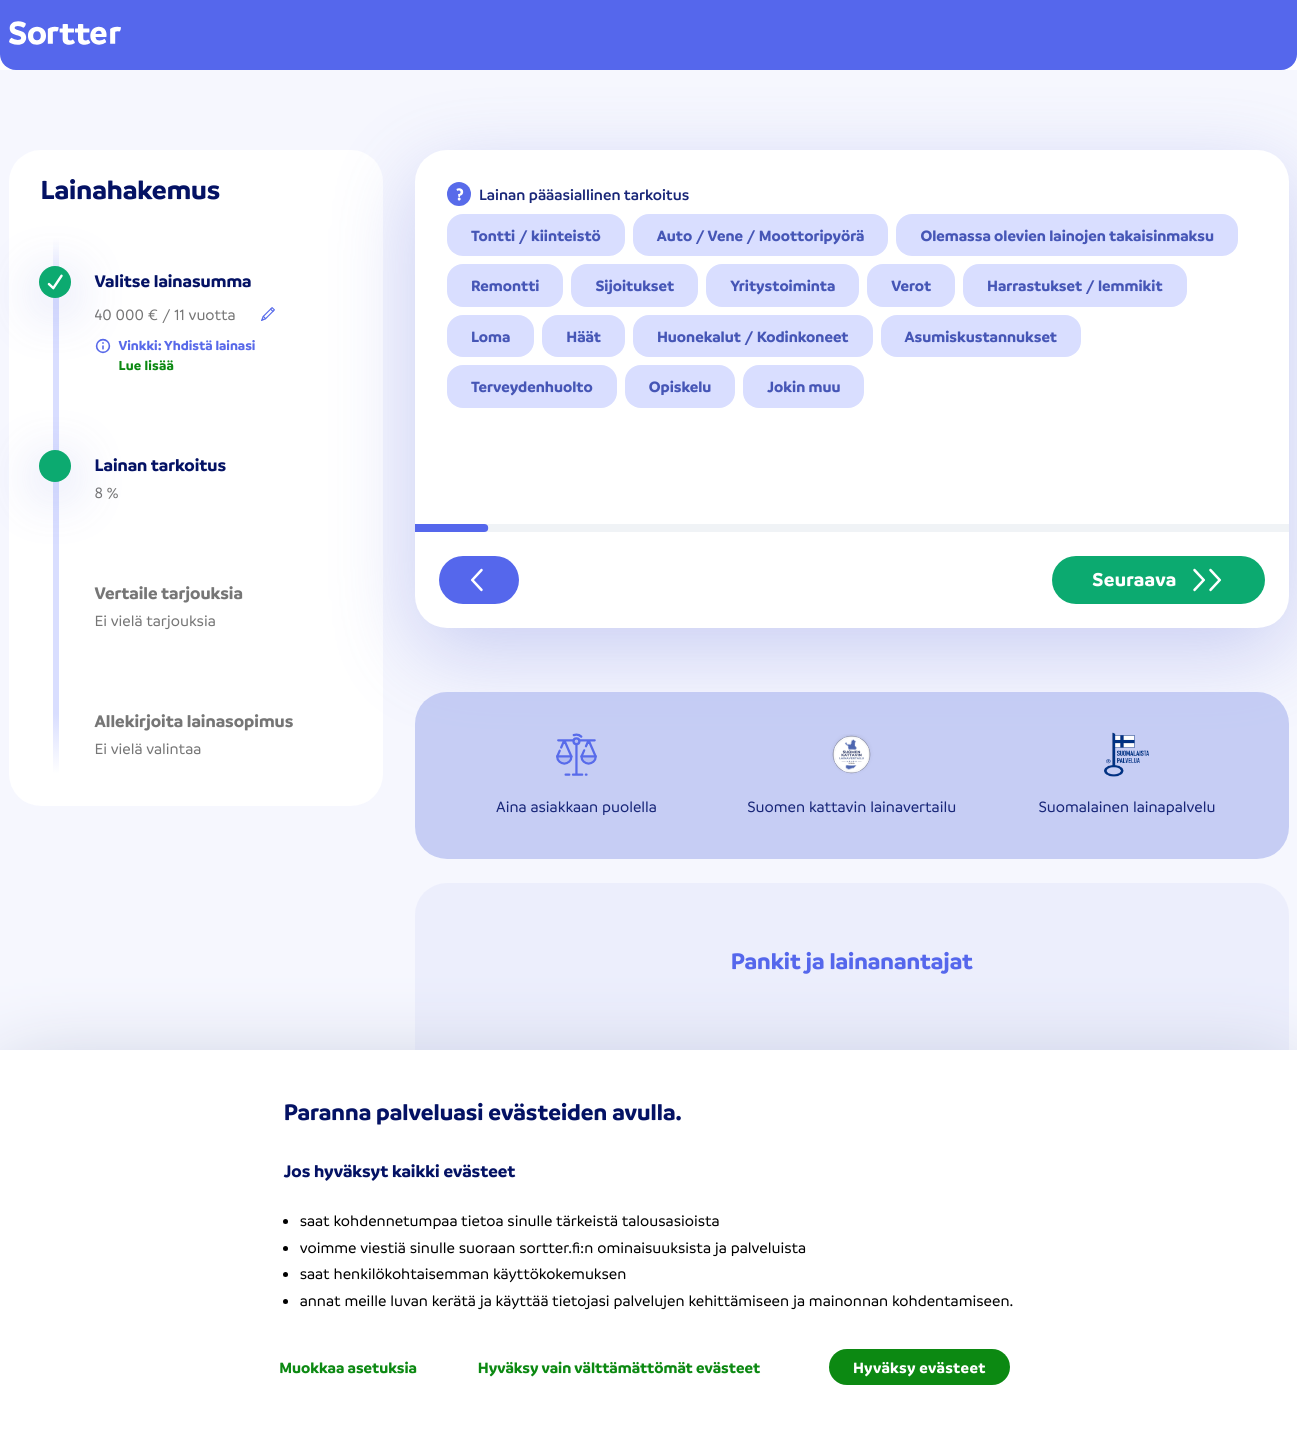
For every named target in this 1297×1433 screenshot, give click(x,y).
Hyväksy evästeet (919, 1367)
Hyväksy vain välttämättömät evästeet (619, 1367)
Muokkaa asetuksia (348, 1367)
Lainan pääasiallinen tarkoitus (584, 194)
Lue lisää (146, 366)
